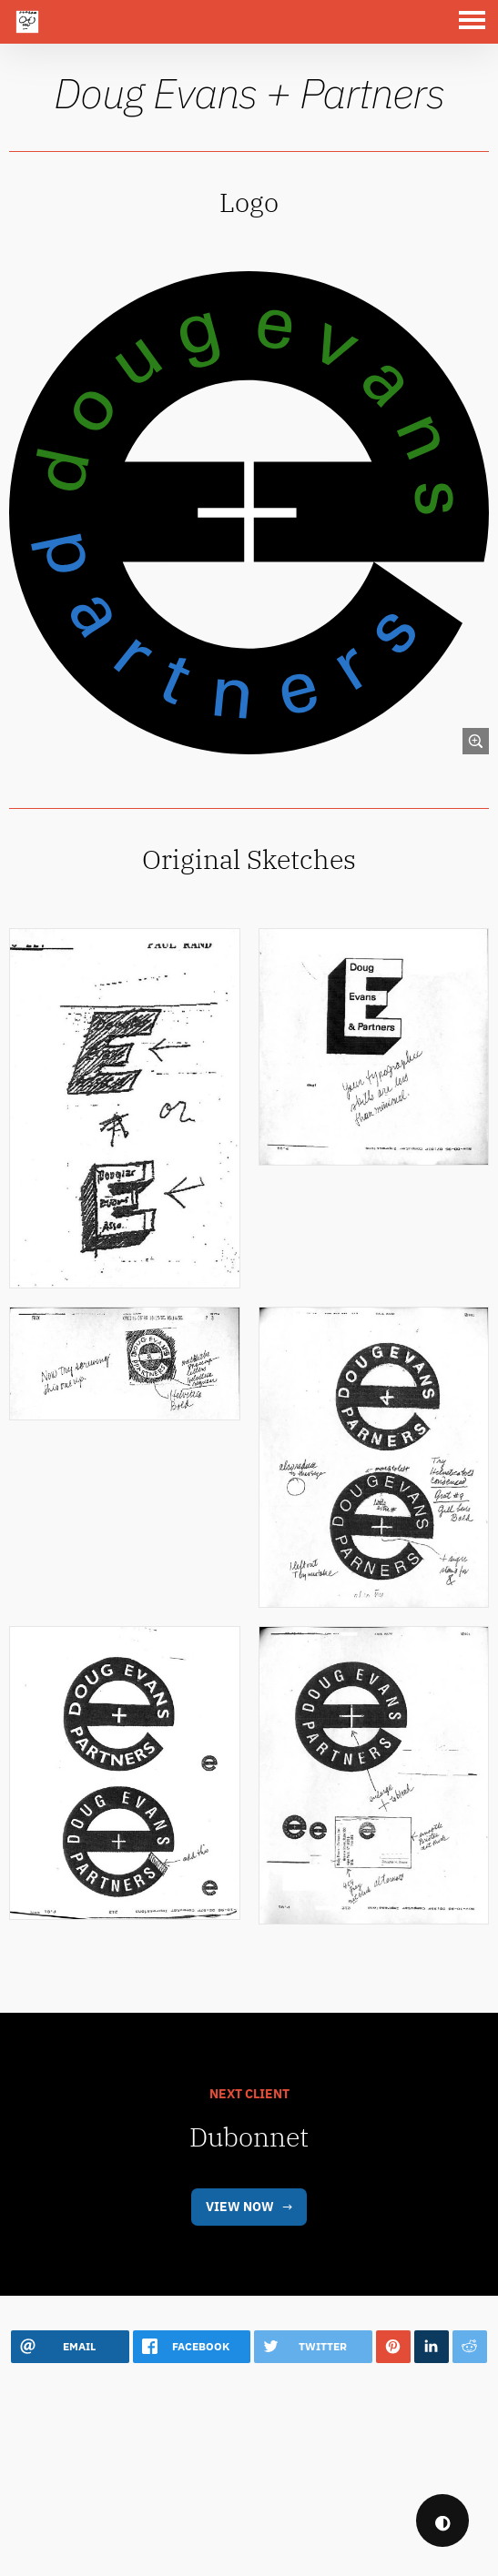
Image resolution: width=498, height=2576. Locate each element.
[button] (476, 22)
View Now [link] (240, 2261)
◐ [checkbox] (443, 2521)
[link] (249, 511)
